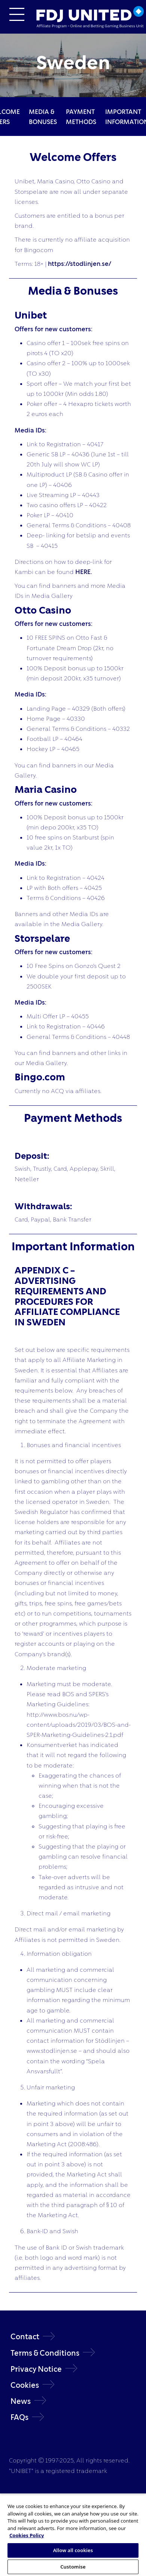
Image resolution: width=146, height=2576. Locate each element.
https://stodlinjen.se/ (79, 263)
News (20, 2401)
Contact (24, 2336)
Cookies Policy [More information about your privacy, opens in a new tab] (26, 2535)
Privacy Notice (36, 2369)
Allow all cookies (73, 2550)
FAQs (19, 2417)
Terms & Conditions (44, 2353)
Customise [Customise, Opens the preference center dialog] (73, 2566)
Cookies (24, 2385)
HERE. (83, 571)
